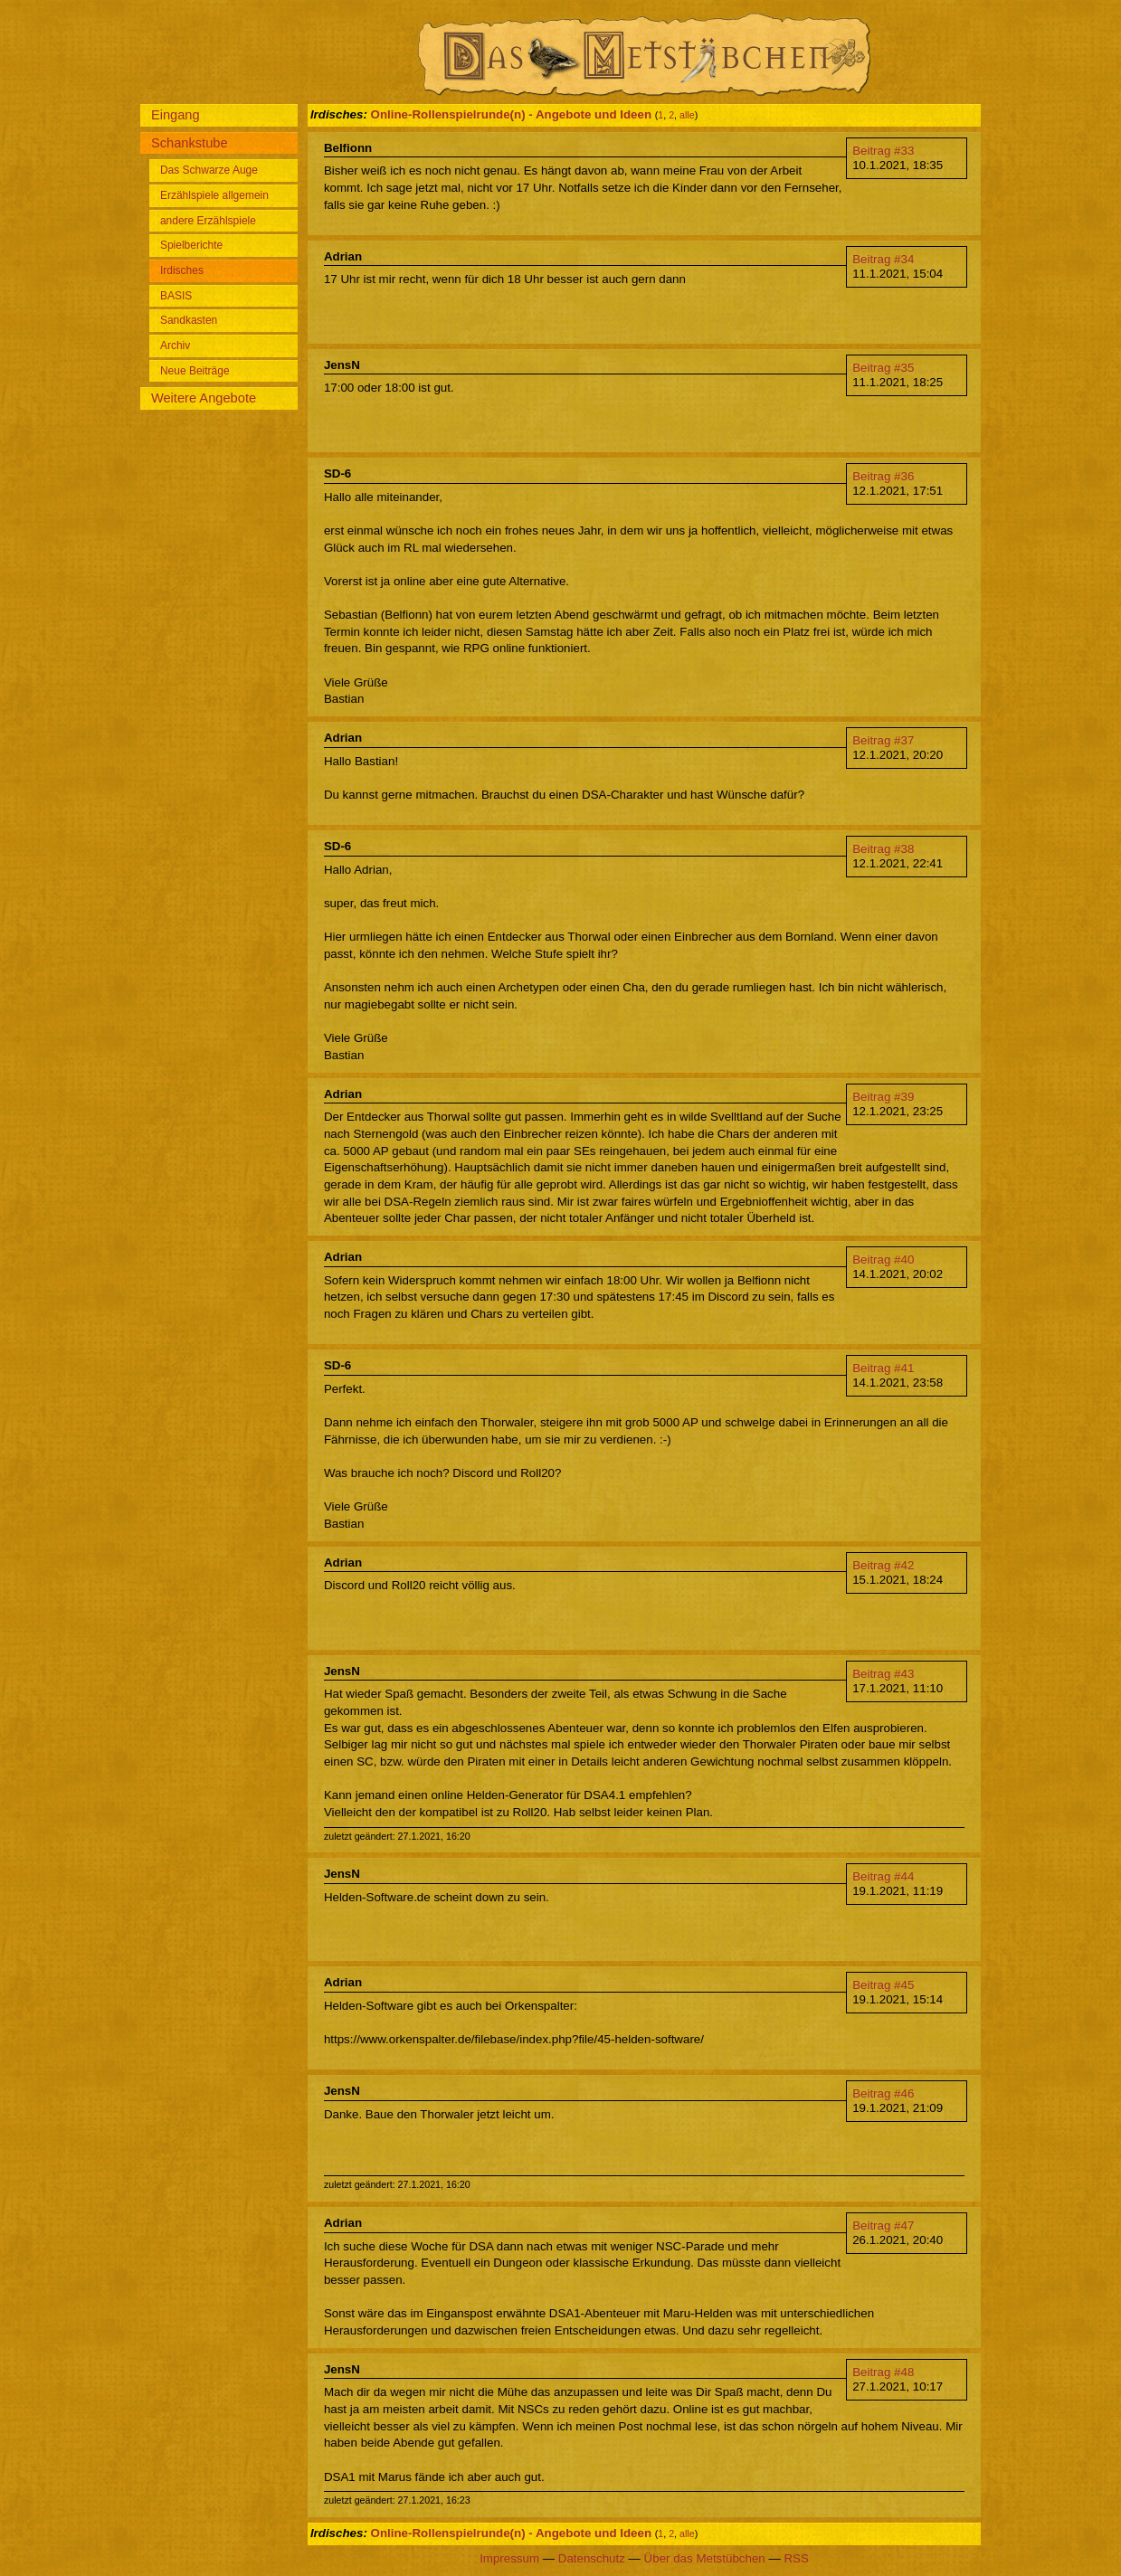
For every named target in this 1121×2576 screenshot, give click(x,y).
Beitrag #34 (883, 259)
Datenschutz (591, 2558)
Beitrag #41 (883, 1368)
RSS (796, 2558)
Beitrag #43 (883, 1674)
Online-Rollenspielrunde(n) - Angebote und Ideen (511, 114)
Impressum (509, 2558)
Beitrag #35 (883, 367)
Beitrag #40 (883, 1259)
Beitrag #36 (883, 476)
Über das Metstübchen (704, 2558)
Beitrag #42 (883, 1565)
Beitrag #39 (883, 1096)
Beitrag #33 (883, 150)
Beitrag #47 (883, 2225)
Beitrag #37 (883, 740)
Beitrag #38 (883, 849)
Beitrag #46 (883, 2093)
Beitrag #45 (883, 1985)
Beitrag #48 (883, 2372)
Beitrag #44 (883, 1876)
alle (687, 114)
